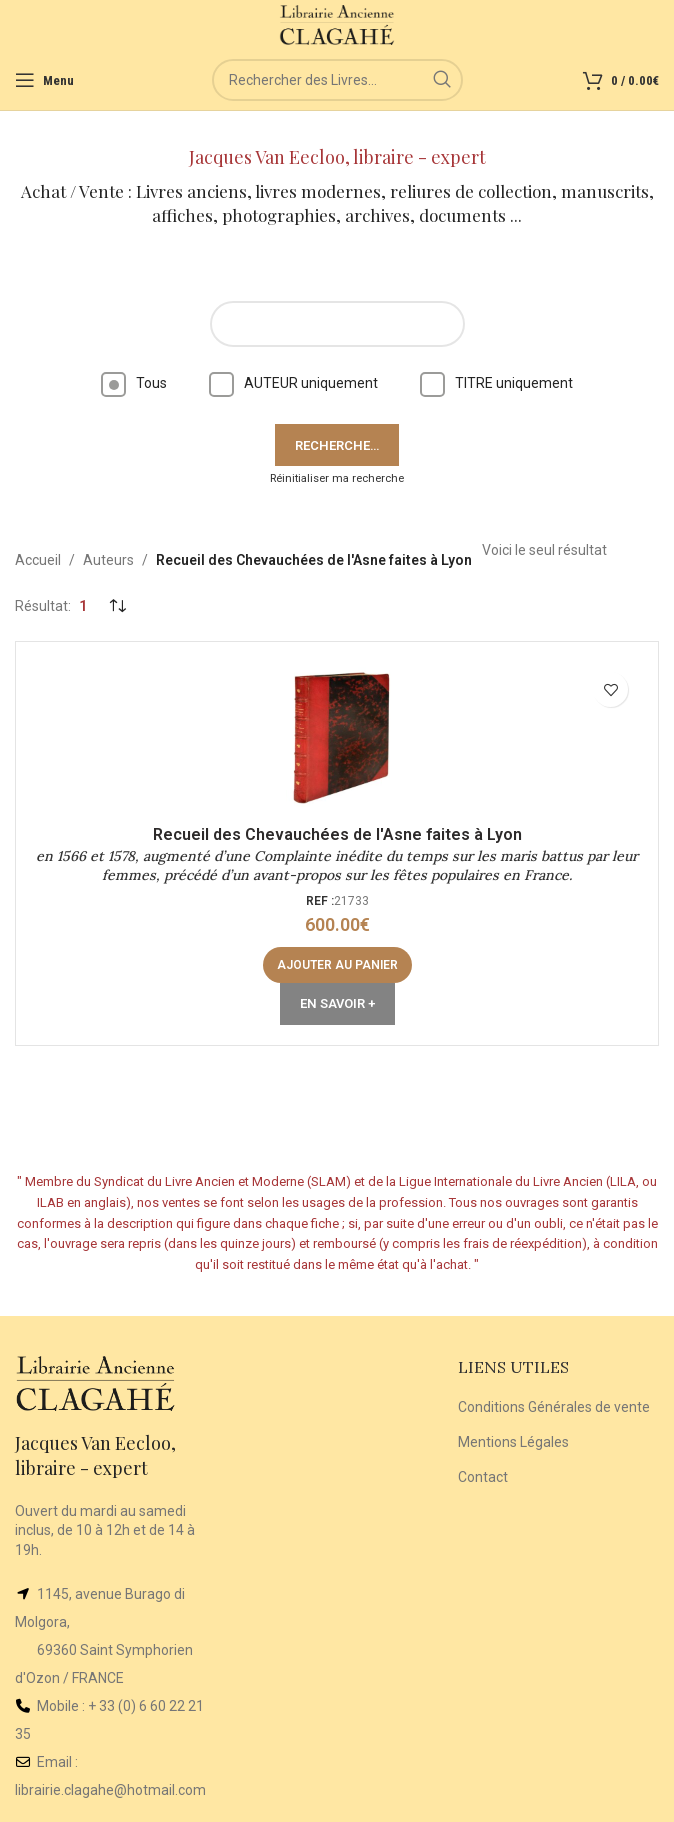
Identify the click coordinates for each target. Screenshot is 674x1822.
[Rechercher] (337, 80)
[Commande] (117, 606)
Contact (483, 1477)
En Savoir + (337, 1003)
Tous (134, 383)
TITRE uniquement (496, 383)
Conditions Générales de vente (554, 1407)
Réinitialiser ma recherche (337, 478)
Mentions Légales (513, 1442)
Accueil (38, 560)
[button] (337, 965)
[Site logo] (337, 24)
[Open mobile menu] (44, 80)
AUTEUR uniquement (293, 383)
